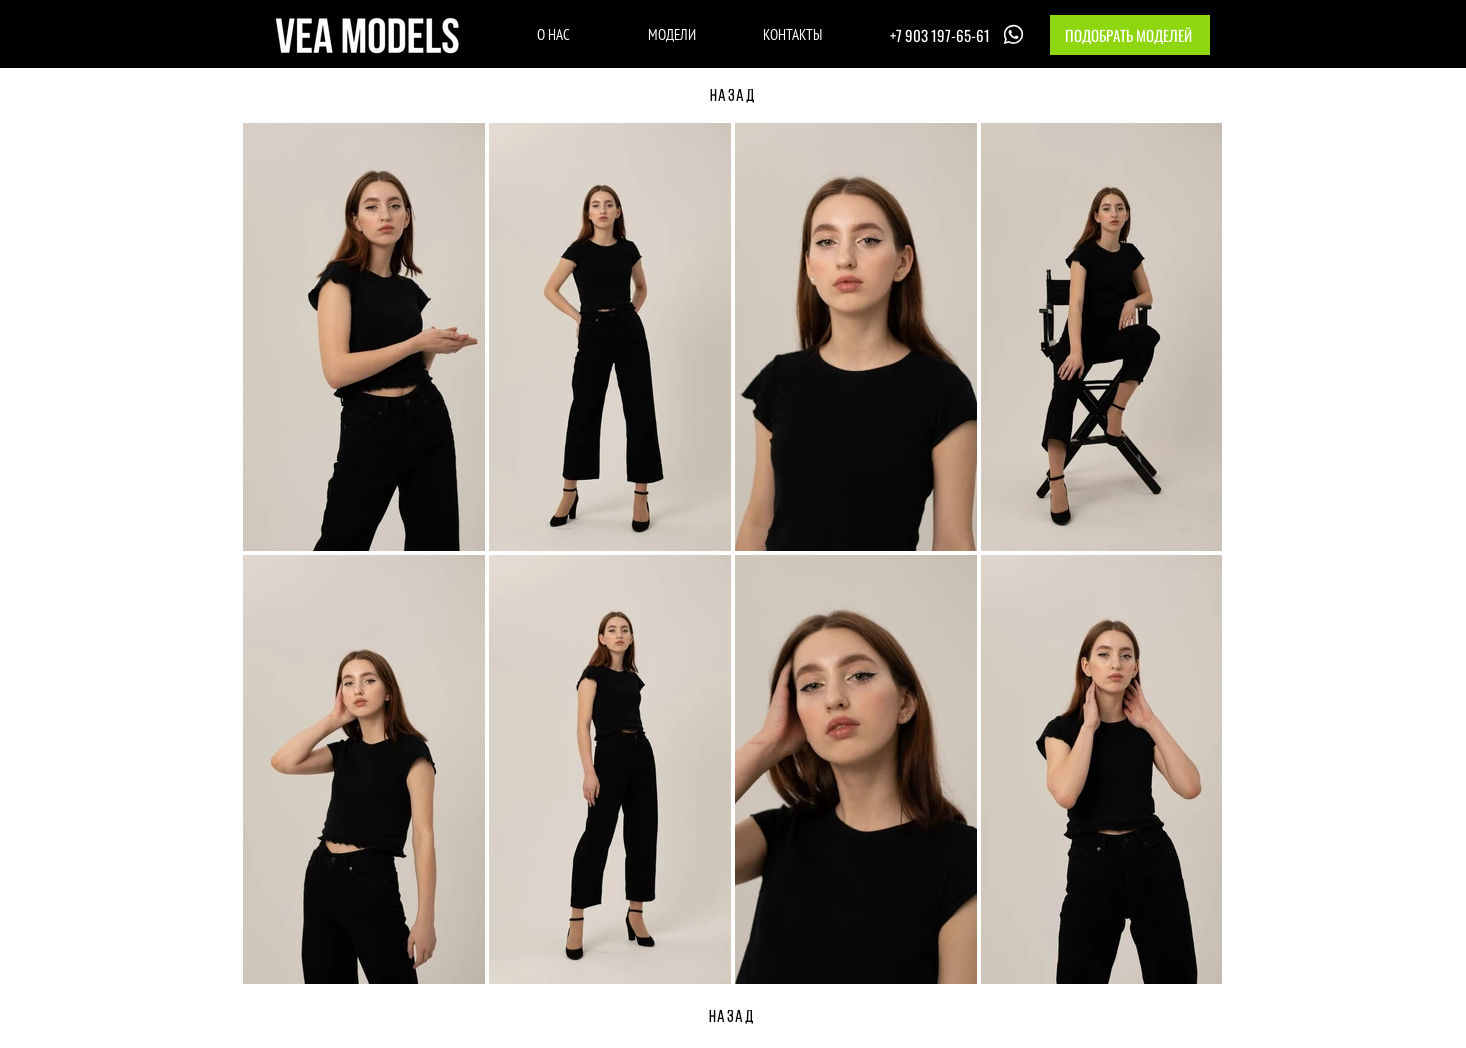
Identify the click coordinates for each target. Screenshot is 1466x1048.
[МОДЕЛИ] (671, 34)
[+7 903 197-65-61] (959, 34)
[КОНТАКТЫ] (792, 34)
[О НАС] (553, 34)
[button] (1130, 35)
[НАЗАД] (733, 97)
